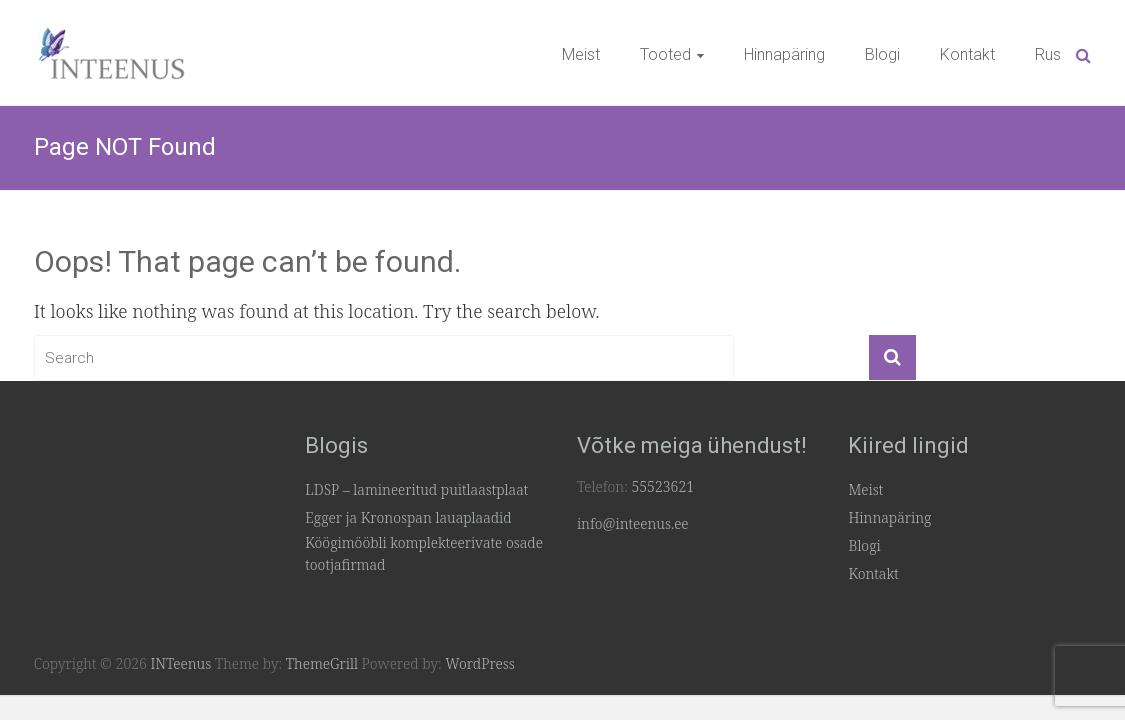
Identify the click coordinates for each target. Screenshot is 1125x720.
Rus (1048, 54)
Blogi (882, 54)
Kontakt (967, 54)
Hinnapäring (784, 54)
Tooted (665, 54)
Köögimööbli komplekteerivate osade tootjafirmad (424, 553)
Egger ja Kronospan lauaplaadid (408, 517)
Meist (581, 54)
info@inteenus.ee (633, 523)
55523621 (662, 486)
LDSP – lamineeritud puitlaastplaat (416, 489)
